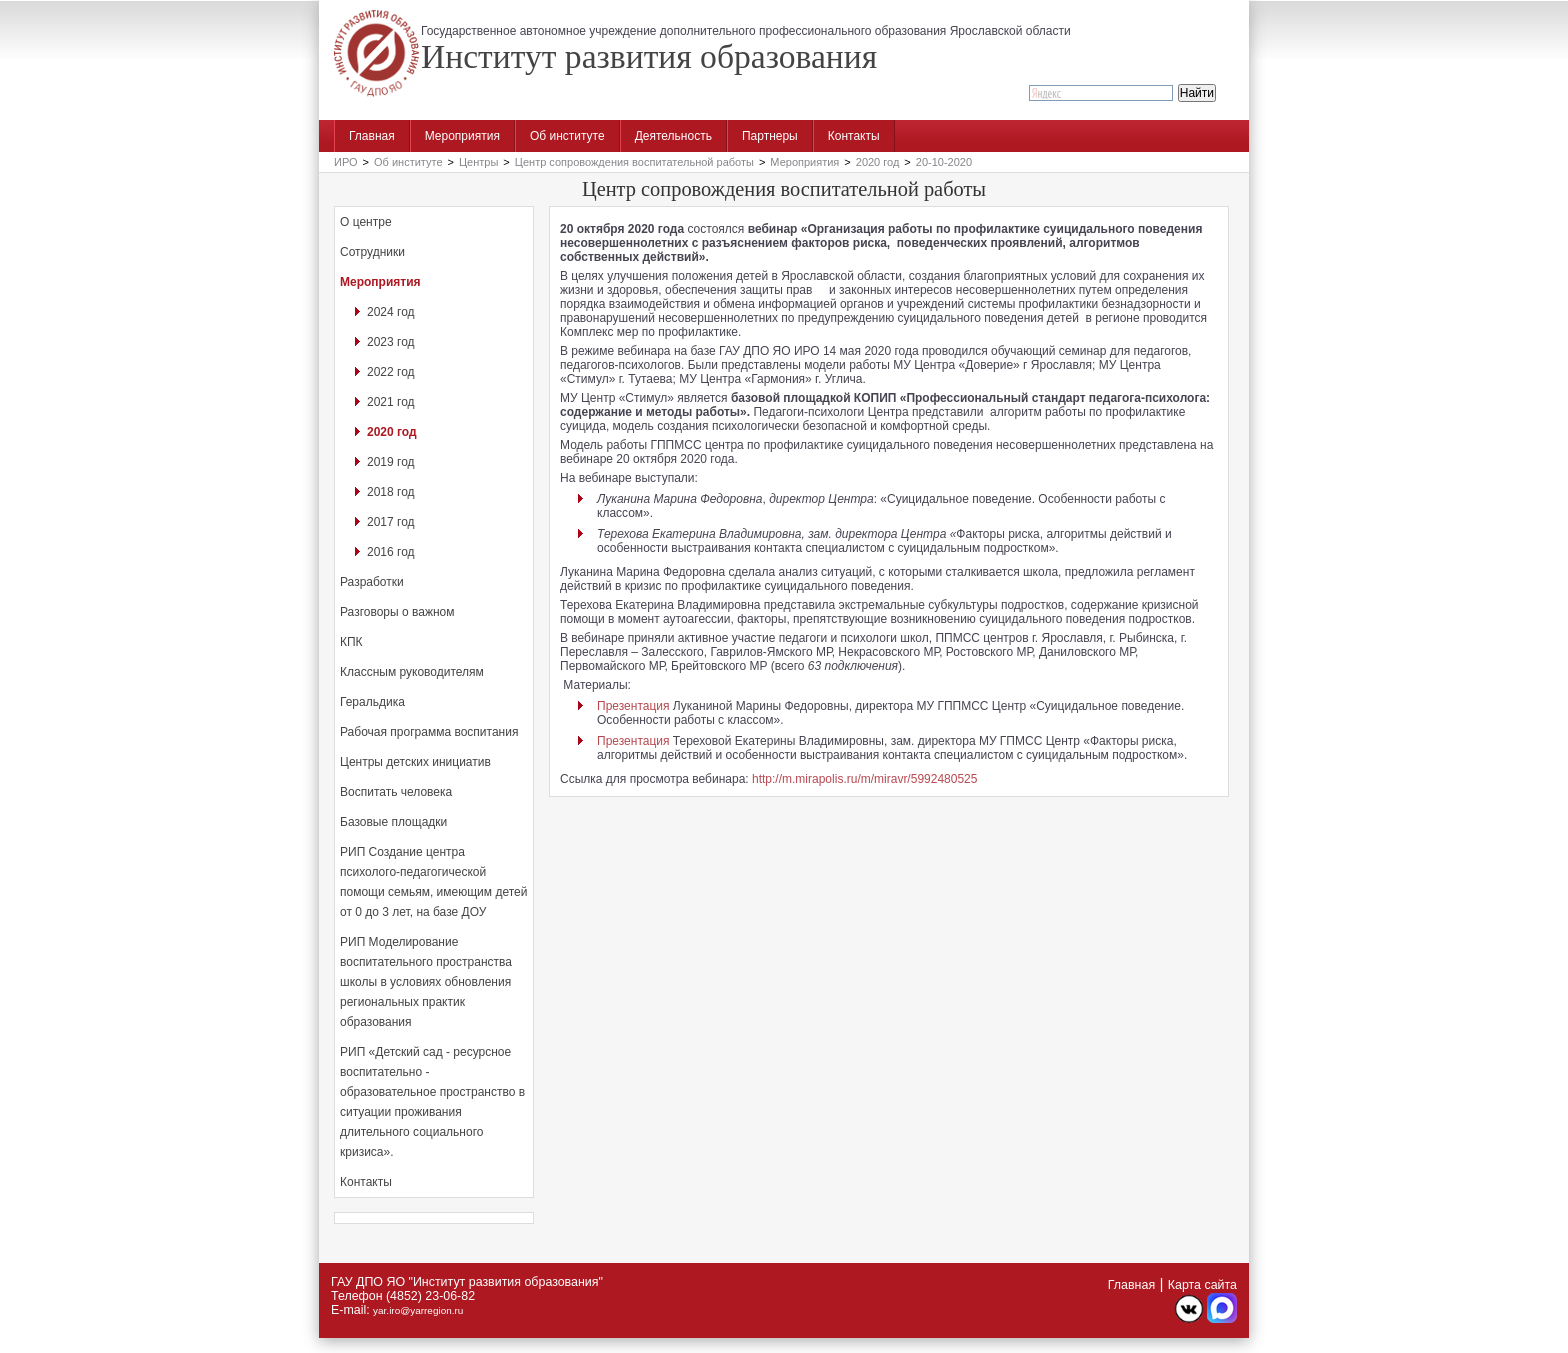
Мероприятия (462, 136)
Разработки (372, 582)
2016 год (391, 552)
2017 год (391, 522)
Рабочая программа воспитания (429, 732)
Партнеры (770, 136)
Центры (478, 162)
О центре (366, 222)
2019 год (391, 462)
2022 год (391, 372)
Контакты (854, 136)
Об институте (567, 136)
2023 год (391, 342)
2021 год (391, 402)
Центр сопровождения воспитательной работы (634, 162)
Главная (372, 136)
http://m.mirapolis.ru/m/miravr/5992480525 (864, 779)
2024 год (391, 312)
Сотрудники (372, 252)
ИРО (346, 162)
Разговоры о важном (397, 612)
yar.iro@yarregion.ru (418, 1310)
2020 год (878, 162)
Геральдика (372, 702)
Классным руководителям (412, 672)
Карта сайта (1202, 1285)
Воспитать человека (396, 792)
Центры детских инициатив (415, 762)
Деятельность (673, 136)
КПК (351, 642)
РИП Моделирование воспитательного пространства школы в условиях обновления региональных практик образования (426, 982)
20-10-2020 (944, 162)
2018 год (391, 492)
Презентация (633, 706)
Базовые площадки (393, 822)
